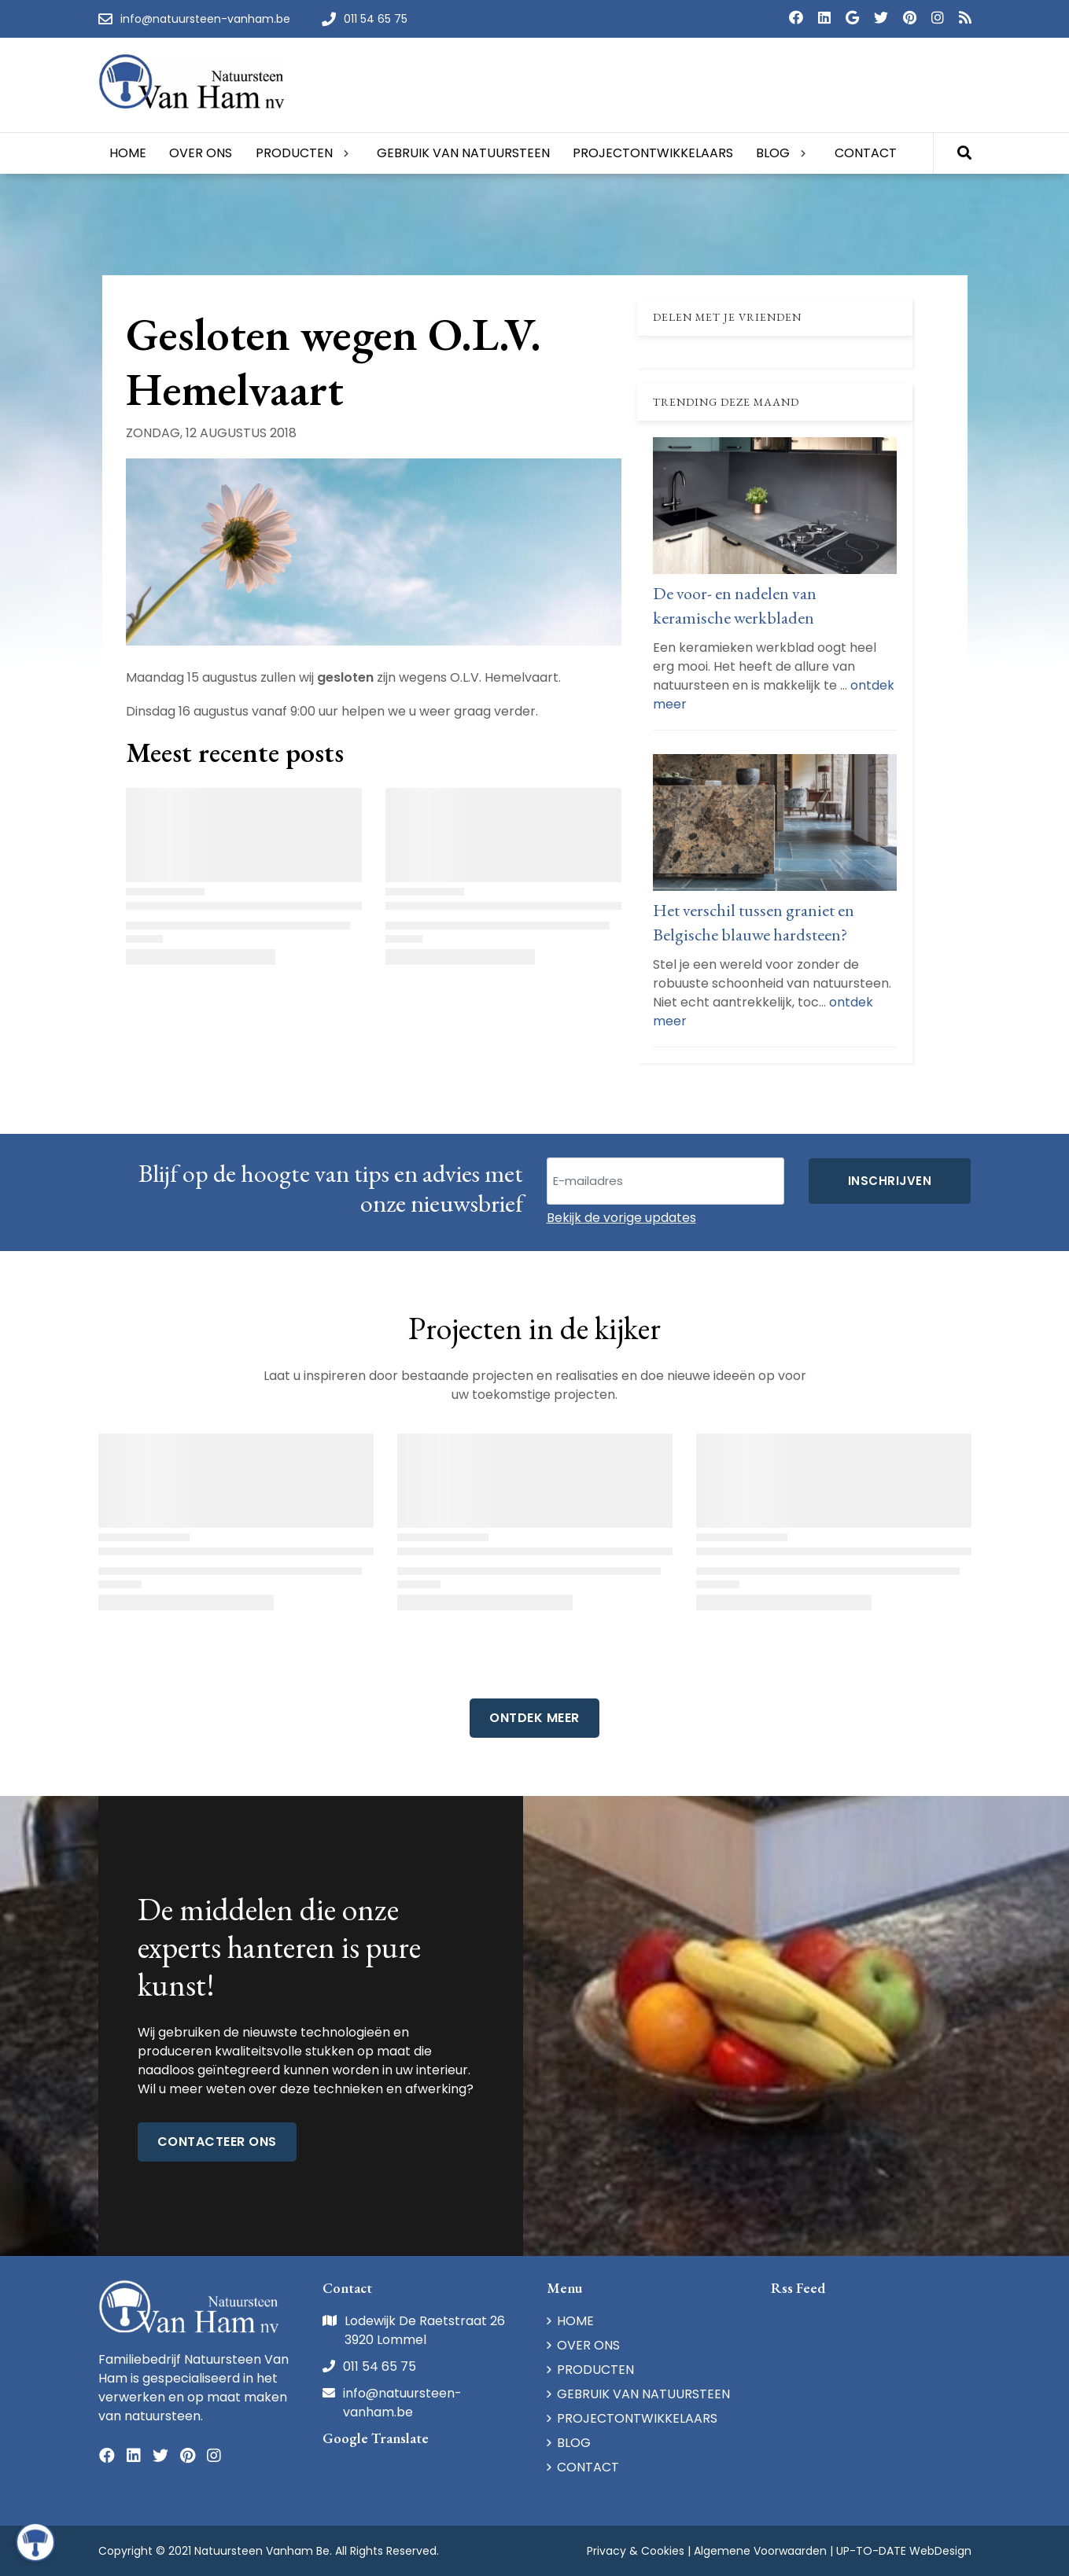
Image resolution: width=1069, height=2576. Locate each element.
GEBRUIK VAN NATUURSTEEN (643, 2394)
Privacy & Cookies (635, 2551)
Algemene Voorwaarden (760, 2551)
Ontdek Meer (534, 1718)
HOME (575, 2321)
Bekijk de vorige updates (621, 1218)
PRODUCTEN (595, 2370)
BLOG (574, 2443)
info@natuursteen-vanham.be (402, 2402)
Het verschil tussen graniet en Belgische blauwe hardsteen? (753, 922)
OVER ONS (588, 2345)
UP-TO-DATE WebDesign (903, 2551)
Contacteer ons (217, 2142)
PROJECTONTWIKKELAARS (637, 2418)
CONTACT (588, 2467)
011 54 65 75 (379, 2366)
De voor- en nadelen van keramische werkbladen (734, 605)
